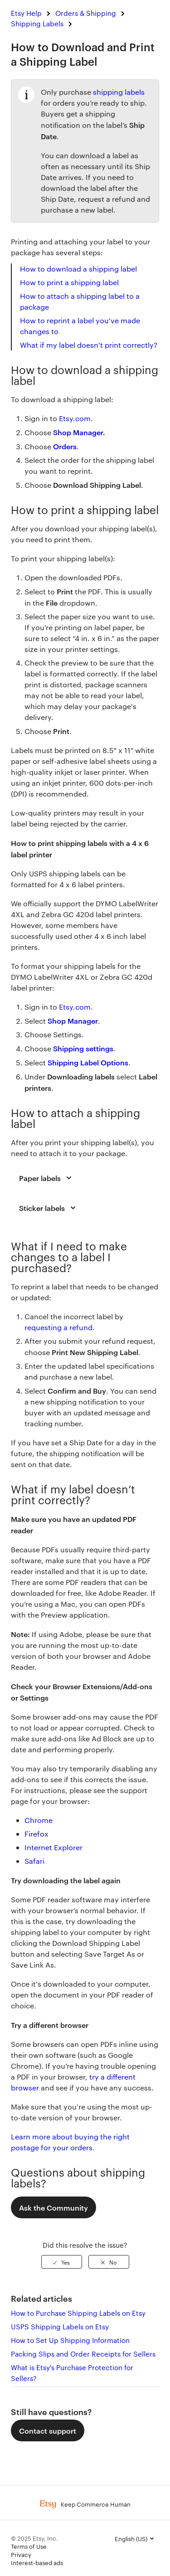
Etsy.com (75, 1006)
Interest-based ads (37, 2562)
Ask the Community (53, 2207)
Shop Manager (78, 432)
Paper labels (46, 1177)
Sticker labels (48, 1207)
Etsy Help (26, 13)
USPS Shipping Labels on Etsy (60, 2326)
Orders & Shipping (85, 13)
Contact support (47, 2430)
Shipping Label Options (88, 1062)
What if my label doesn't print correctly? (89, 345)
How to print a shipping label (69, 282)
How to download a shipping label (78, 268)
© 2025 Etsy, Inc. (34, 2538)
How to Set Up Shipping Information (70, 2340)
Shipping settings (83, 1048)
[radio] (61, 2262)
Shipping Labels (37, 23)
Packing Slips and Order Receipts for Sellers (83, 2353)
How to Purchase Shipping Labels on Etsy (78, 2313)
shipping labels (119, 92)
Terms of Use (29, 2546)
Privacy (21, 2554)
